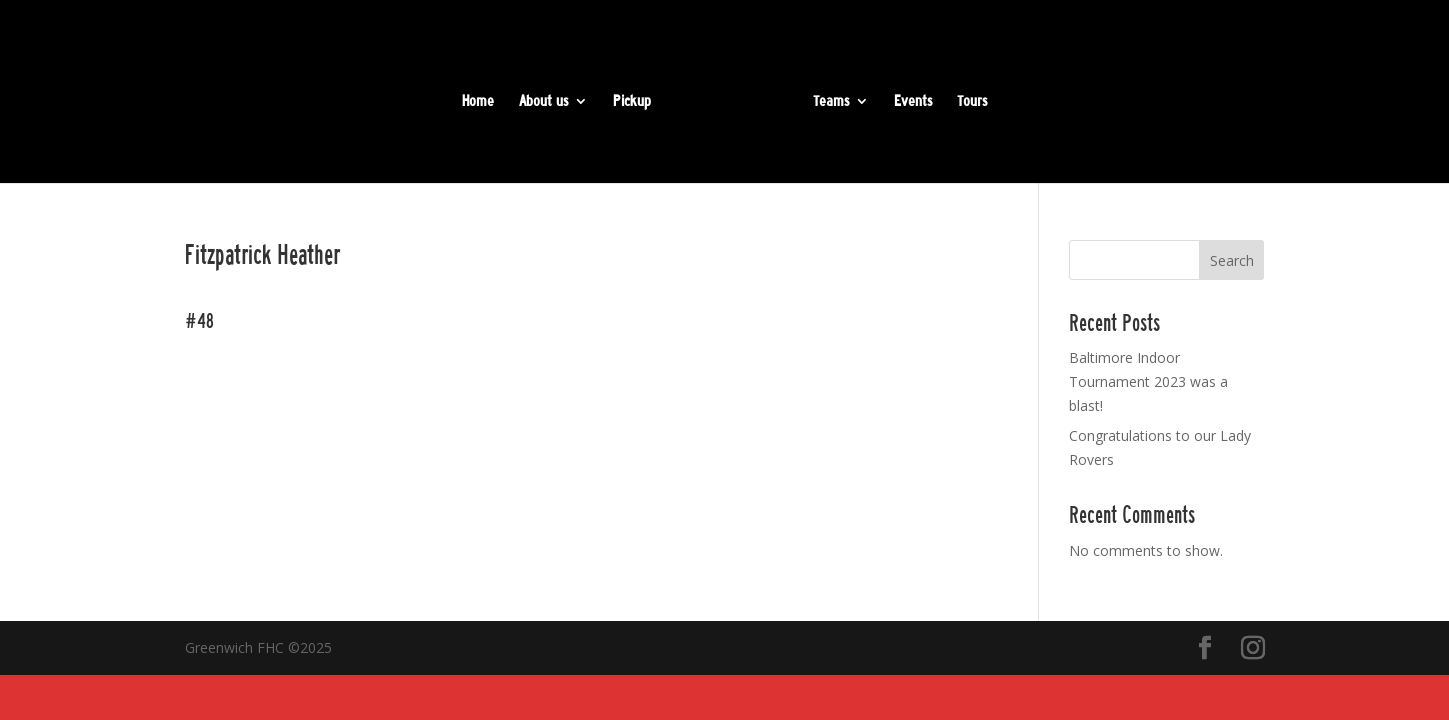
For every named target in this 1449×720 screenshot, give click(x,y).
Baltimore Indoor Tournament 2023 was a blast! (1148, 381)
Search (1232, 260)
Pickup (632, 102)
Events (913, 102)
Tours (972, 102)
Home (478, 102)
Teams (831, 102)
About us (543, 102)
